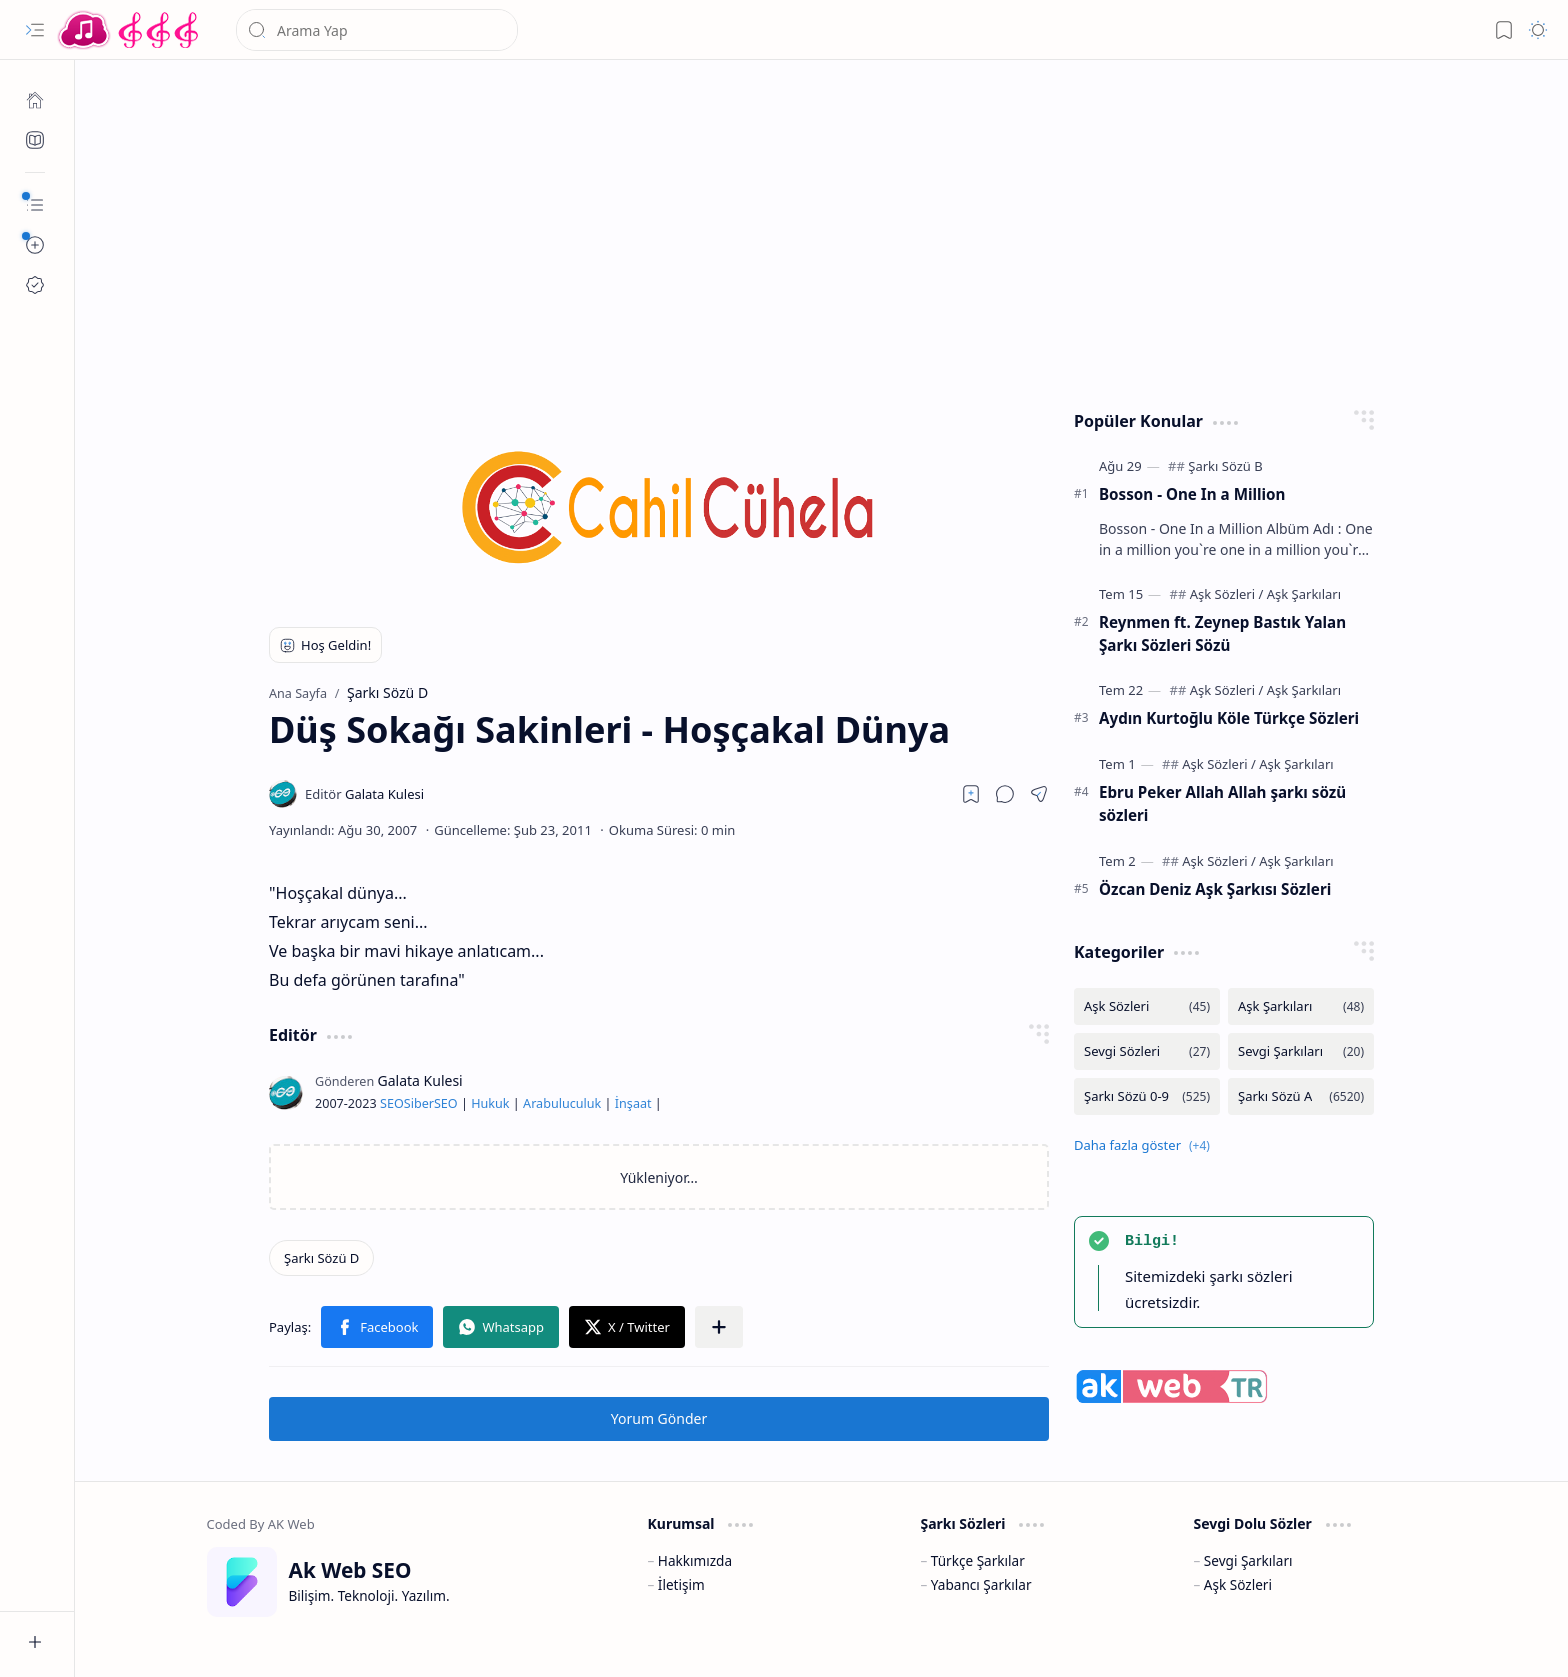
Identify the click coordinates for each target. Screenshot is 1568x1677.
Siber (419, 1103)
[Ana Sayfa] (35, 100)
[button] (35, 30)
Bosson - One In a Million (1192, 494)
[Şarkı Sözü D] (321, 1258)
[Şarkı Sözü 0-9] (1147, 1096)
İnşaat (633, 1103)
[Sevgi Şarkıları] (1301, 1051)
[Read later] (971, 794)
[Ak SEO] (35, 140)
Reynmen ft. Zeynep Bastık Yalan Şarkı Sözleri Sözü (1222, 633)
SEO (392, 1103)
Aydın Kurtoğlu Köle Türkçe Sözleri (1229, 718)
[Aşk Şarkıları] (1304, 594)
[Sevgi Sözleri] (1147, 1051)
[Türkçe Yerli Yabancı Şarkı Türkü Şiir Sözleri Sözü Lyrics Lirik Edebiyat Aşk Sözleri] (130, 30)
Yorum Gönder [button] (659, 1418)
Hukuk (490, 1103)
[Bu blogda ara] (377, 30)
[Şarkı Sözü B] (1225, 466)
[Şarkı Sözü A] (1301, 1096)
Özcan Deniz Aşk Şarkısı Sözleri (1215, 889)
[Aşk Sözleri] (1227, 594)
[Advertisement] (807, 230)
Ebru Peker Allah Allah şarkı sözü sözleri (1222, 803)
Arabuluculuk (562, 1103)
